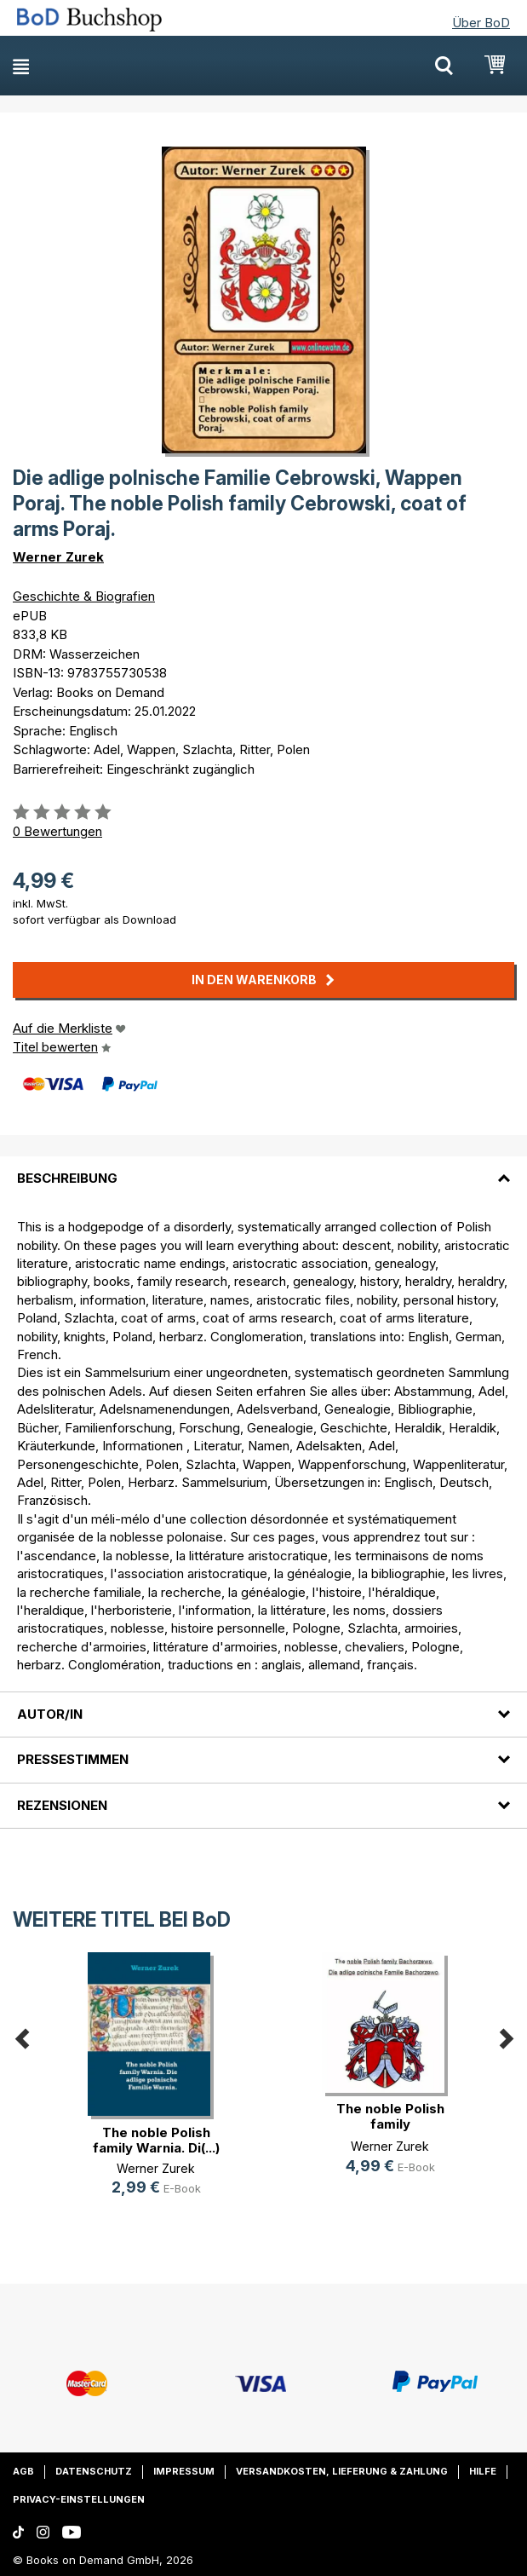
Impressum (184, 2471)
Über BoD (481, 22)
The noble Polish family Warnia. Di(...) (156, 2140)
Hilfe (482, 2471)
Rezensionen (62, 1805)
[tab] (263, 1168)
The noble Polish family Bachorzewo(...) (390, 2124)
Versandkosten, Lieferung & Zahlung (342, 2471)
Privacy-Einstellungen (79, 2499)
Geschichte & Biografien (84, 596)
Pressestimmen (73, 1759)
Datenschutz (93, 2471)
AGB (23, 2471)
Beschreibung (67, 1178)
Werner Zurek (58, 557)
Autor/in (50, 1714)
